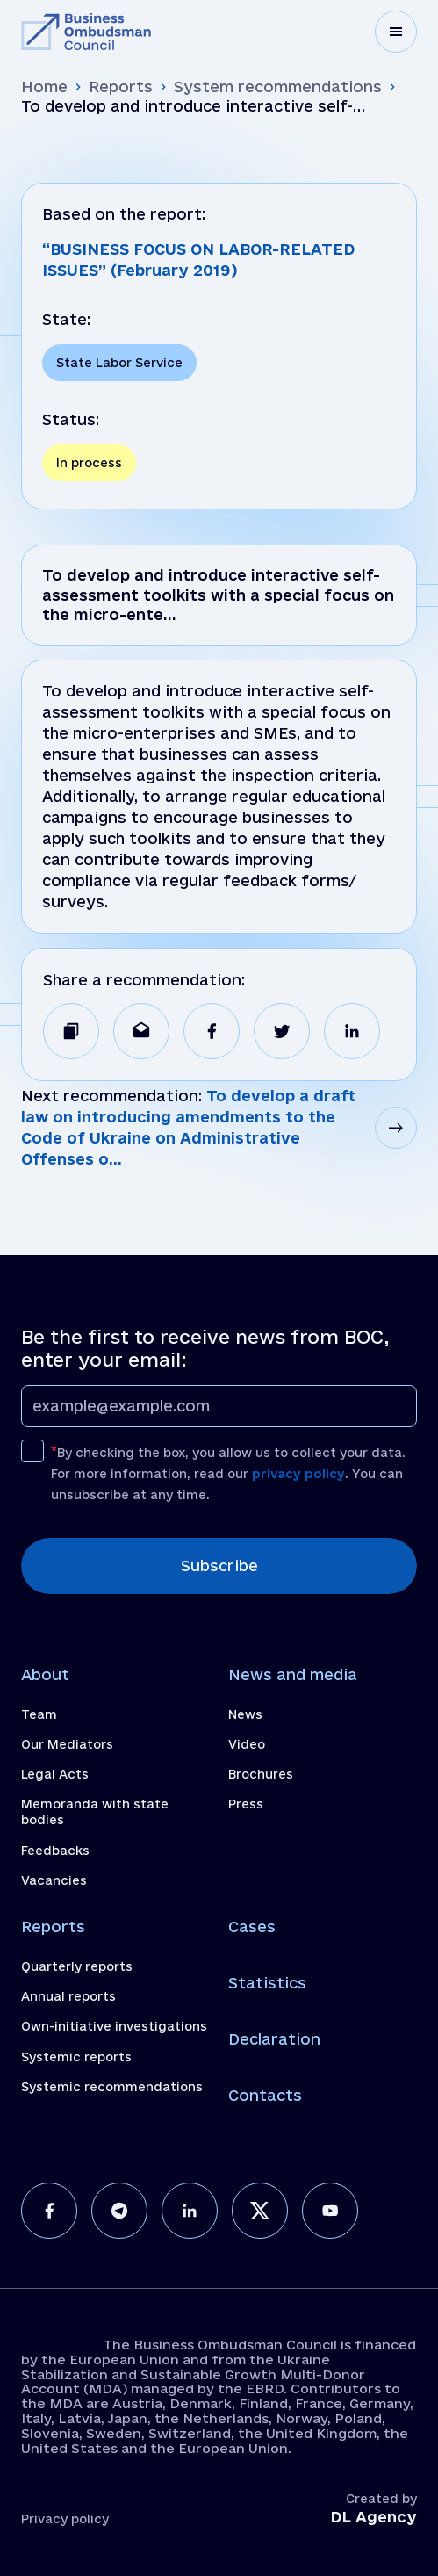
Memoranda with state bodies (95, 1812)
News (245, 1714)
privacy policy (298, 1474)
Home (44, 86)
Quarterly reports (77, 1966)
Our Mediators (67, 1744)
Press (245, 1804)
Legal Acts (55, 1774)
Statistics (267, 1982)
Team (39, 1714)
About (45, 1674)
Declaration (274, 2039)
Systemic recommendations (112, 2087)
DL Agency (373, 2516)
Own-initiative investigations (114, 2026)
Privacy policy (65, 2519)
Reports (121, 86)
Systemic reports (76, 2057)
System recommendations (278, 86)
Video (246, 1744)
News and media (292, 1674)
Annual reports (68, 1996)
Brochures (260, 1774)
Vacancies (54, 1880)
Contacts (265, 2095)
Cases (252, 1926)
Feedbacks (55, 1851)
